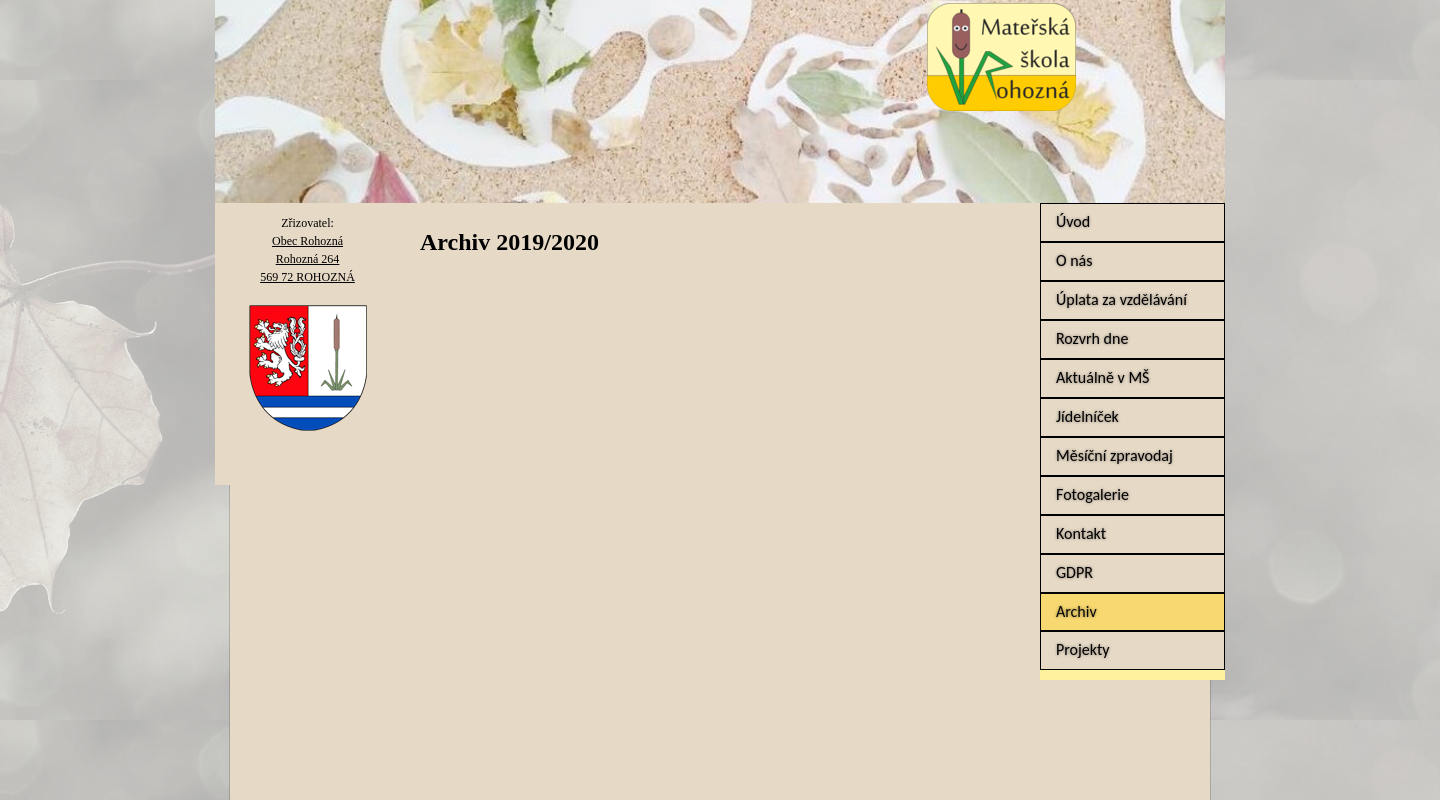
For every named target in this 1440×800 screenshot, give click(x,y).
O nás (1074, 260)
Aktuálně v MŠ (1102, 377)
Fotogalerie (1092, 494)
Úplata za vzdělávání (1121, 299)
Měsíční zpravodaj (1114, 455)
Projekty (1083, 649)
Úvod (1073, 221)
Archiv (1076, 611)
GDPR (1074, 572)
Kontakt (1081, 533)
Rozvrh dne (1092, 338)
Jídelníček (1087, 416)
